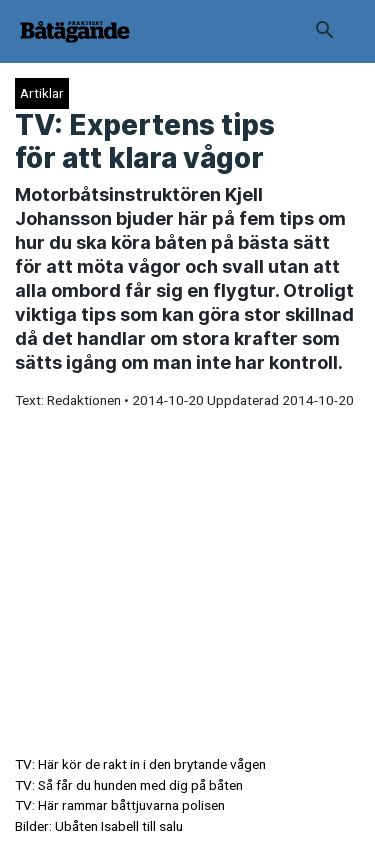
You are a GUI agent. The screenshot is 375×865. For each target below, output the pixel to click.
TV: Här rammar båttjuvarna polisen (120, 805)
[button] (325, 32)
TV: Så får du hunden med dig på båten (129, 785)
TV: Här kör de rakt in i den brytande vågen (140, 764)
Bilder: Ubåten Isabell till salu (99, 826)
